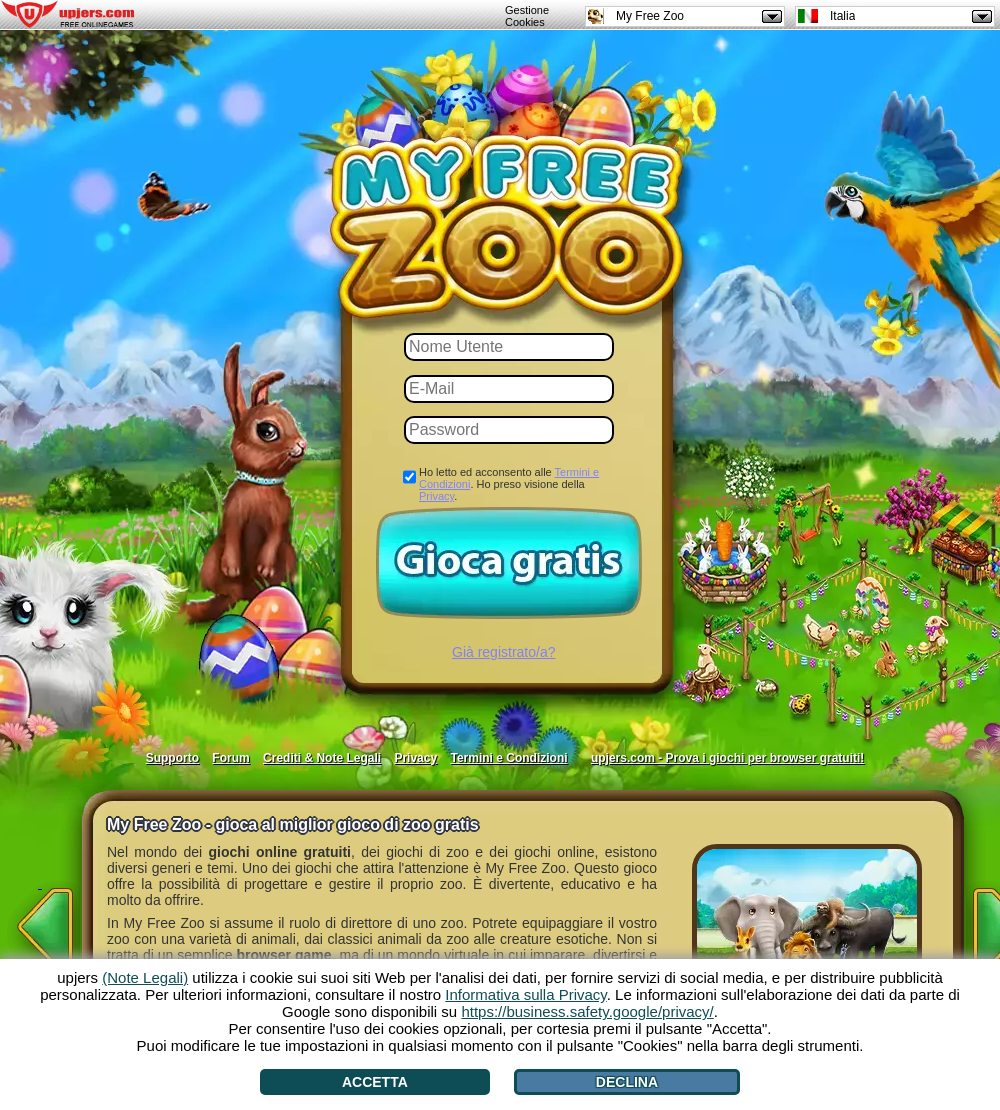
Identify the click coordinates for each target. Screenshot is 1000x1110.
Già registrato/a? (504, 652)
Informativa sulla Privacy (525, 994)
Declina (627, 1082)
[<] (40, 920)
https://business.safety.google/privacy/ (587, 1011)
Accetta (375, 1082)
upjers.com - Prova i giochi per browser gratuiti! (727, 758)
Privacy (436, 496)
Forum (230, 758)
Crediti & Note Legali (322, 758)
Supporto (172, 758)
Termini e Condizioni (508, 758)
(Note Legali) (145, 977)
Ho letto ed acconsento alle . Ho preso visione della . (509, 484)
